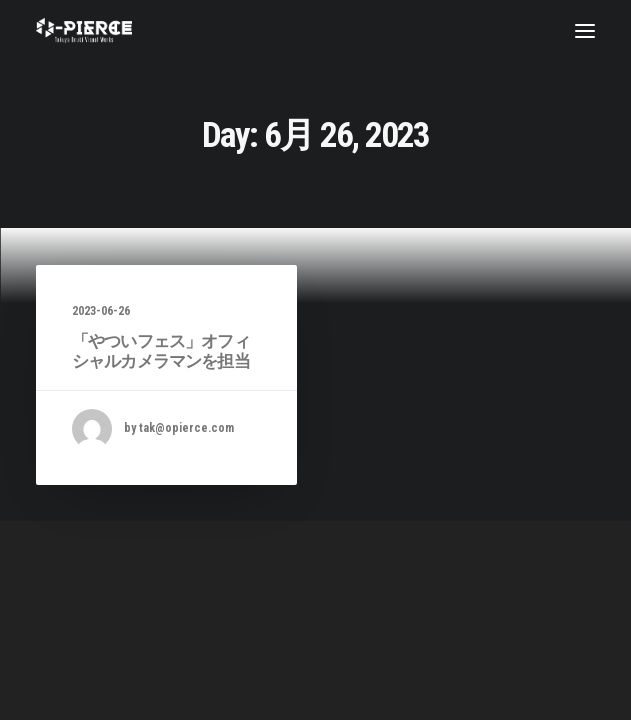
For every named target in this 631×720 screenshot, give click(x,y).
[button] (585, 30)
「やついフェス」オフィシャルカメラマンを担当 (161, 351)
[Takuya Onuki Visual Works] (84, 30)
